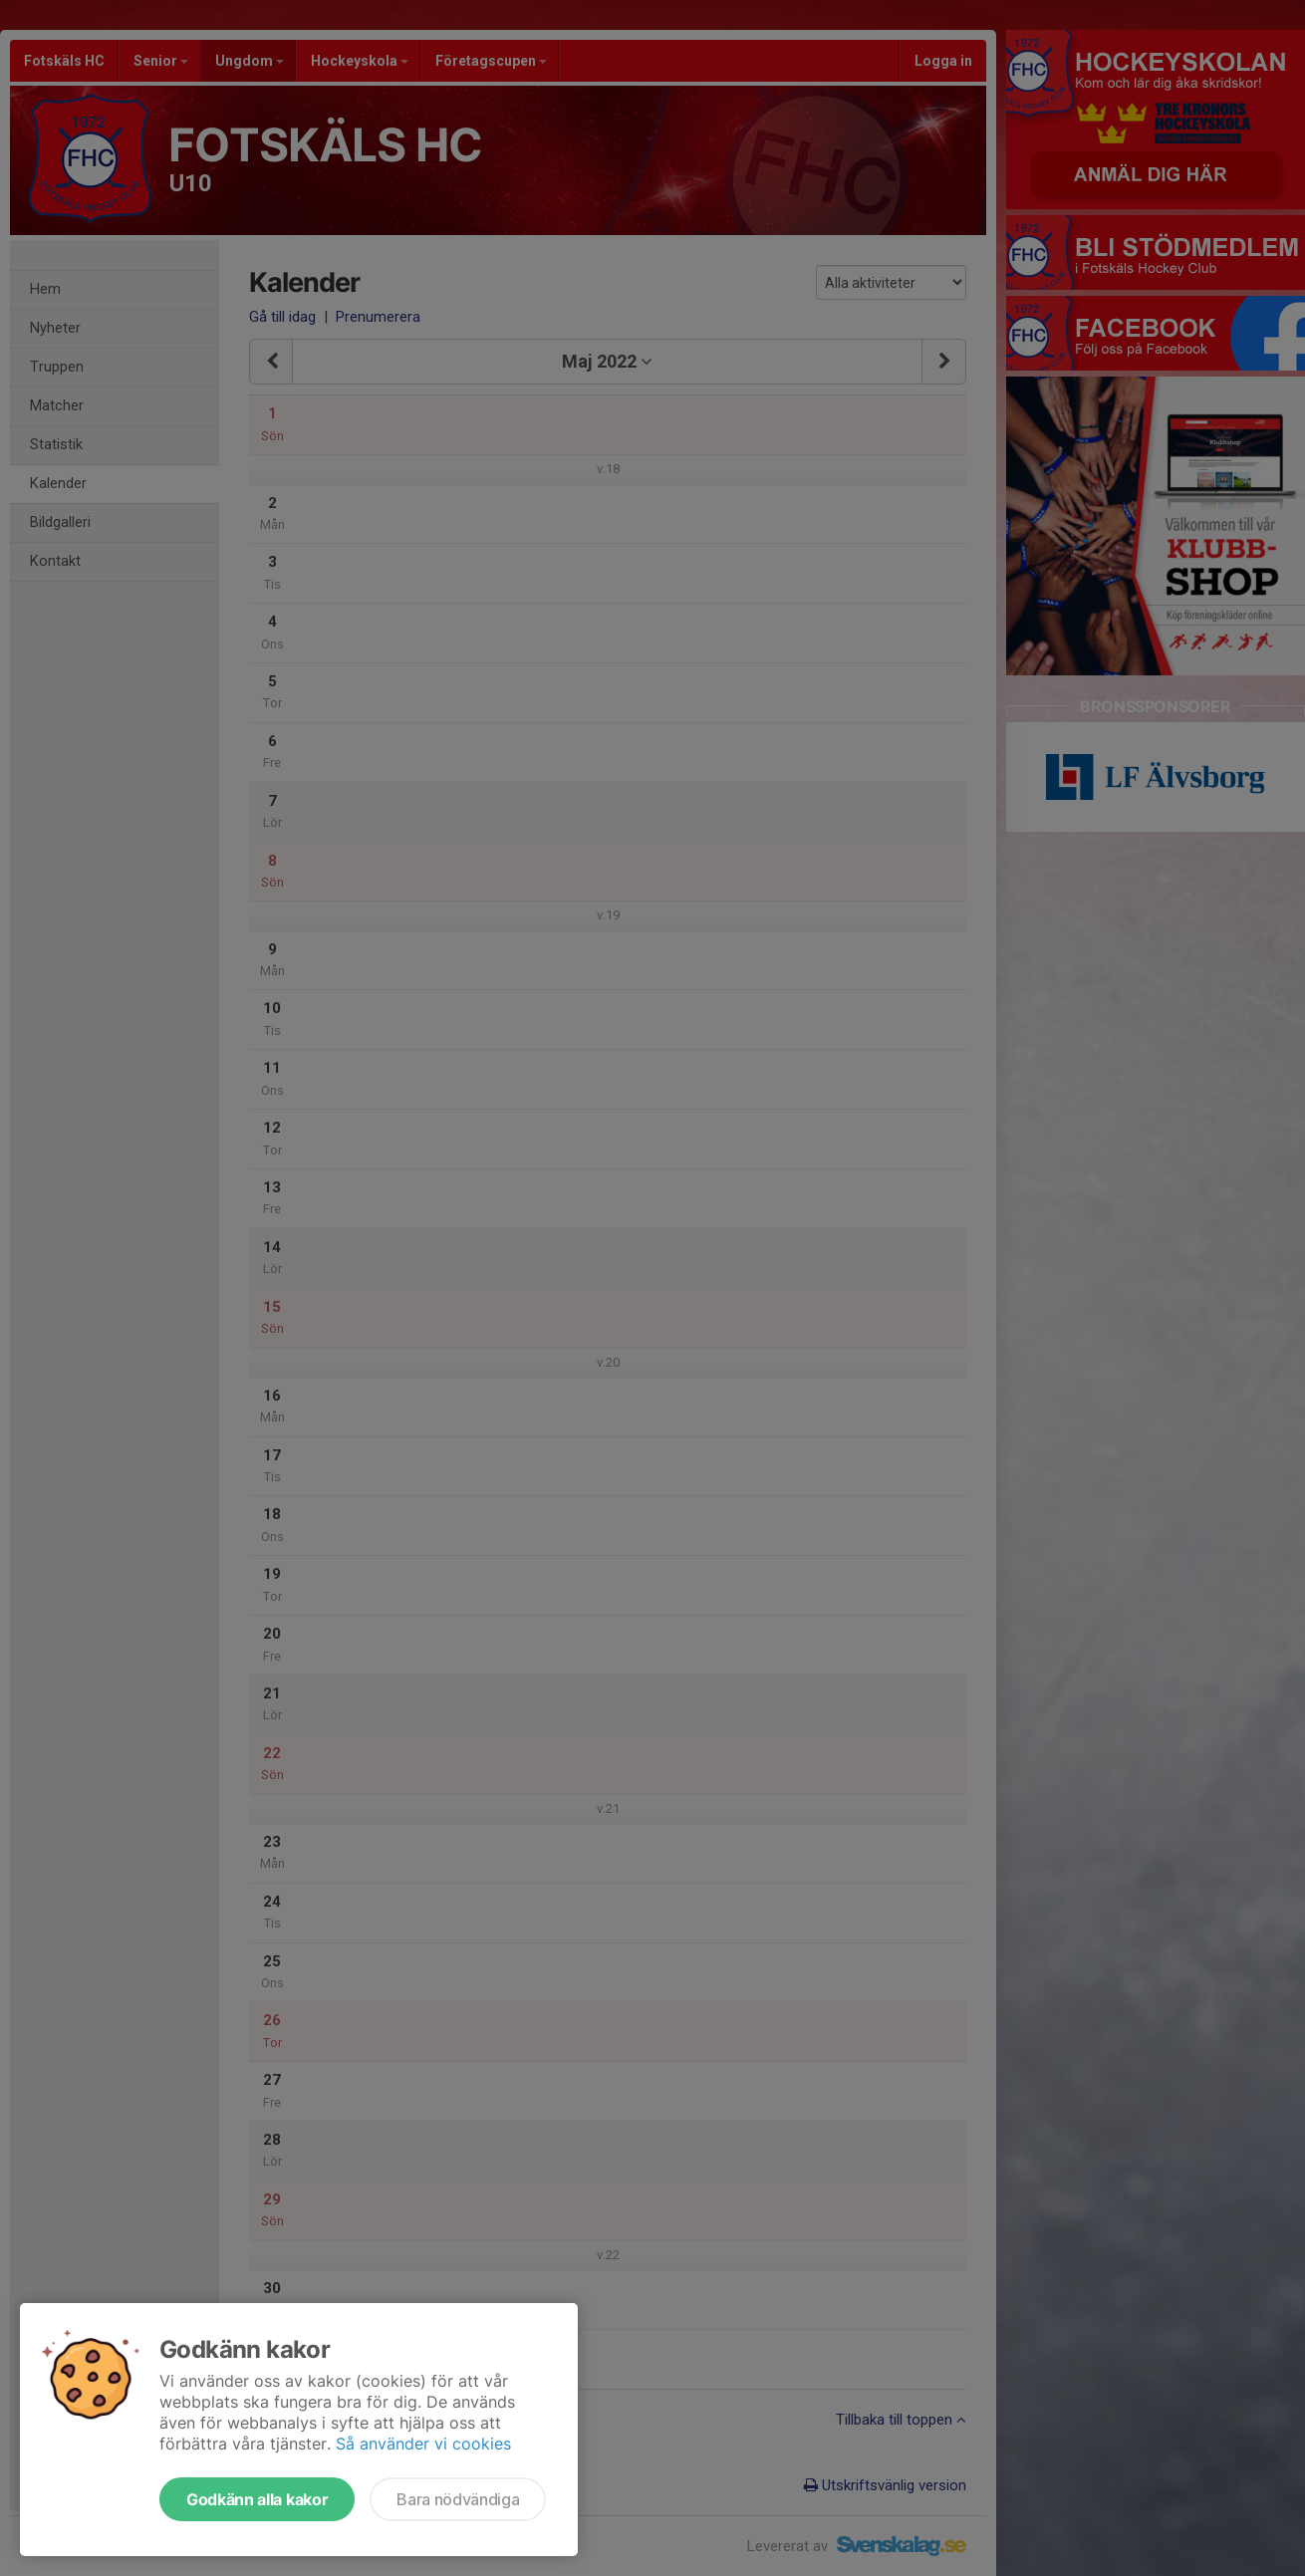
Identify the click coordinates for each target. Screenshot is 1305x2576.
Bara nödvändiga (457, 2499)
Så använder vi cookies (423, 2443)
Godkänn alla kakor (257, 2499)
